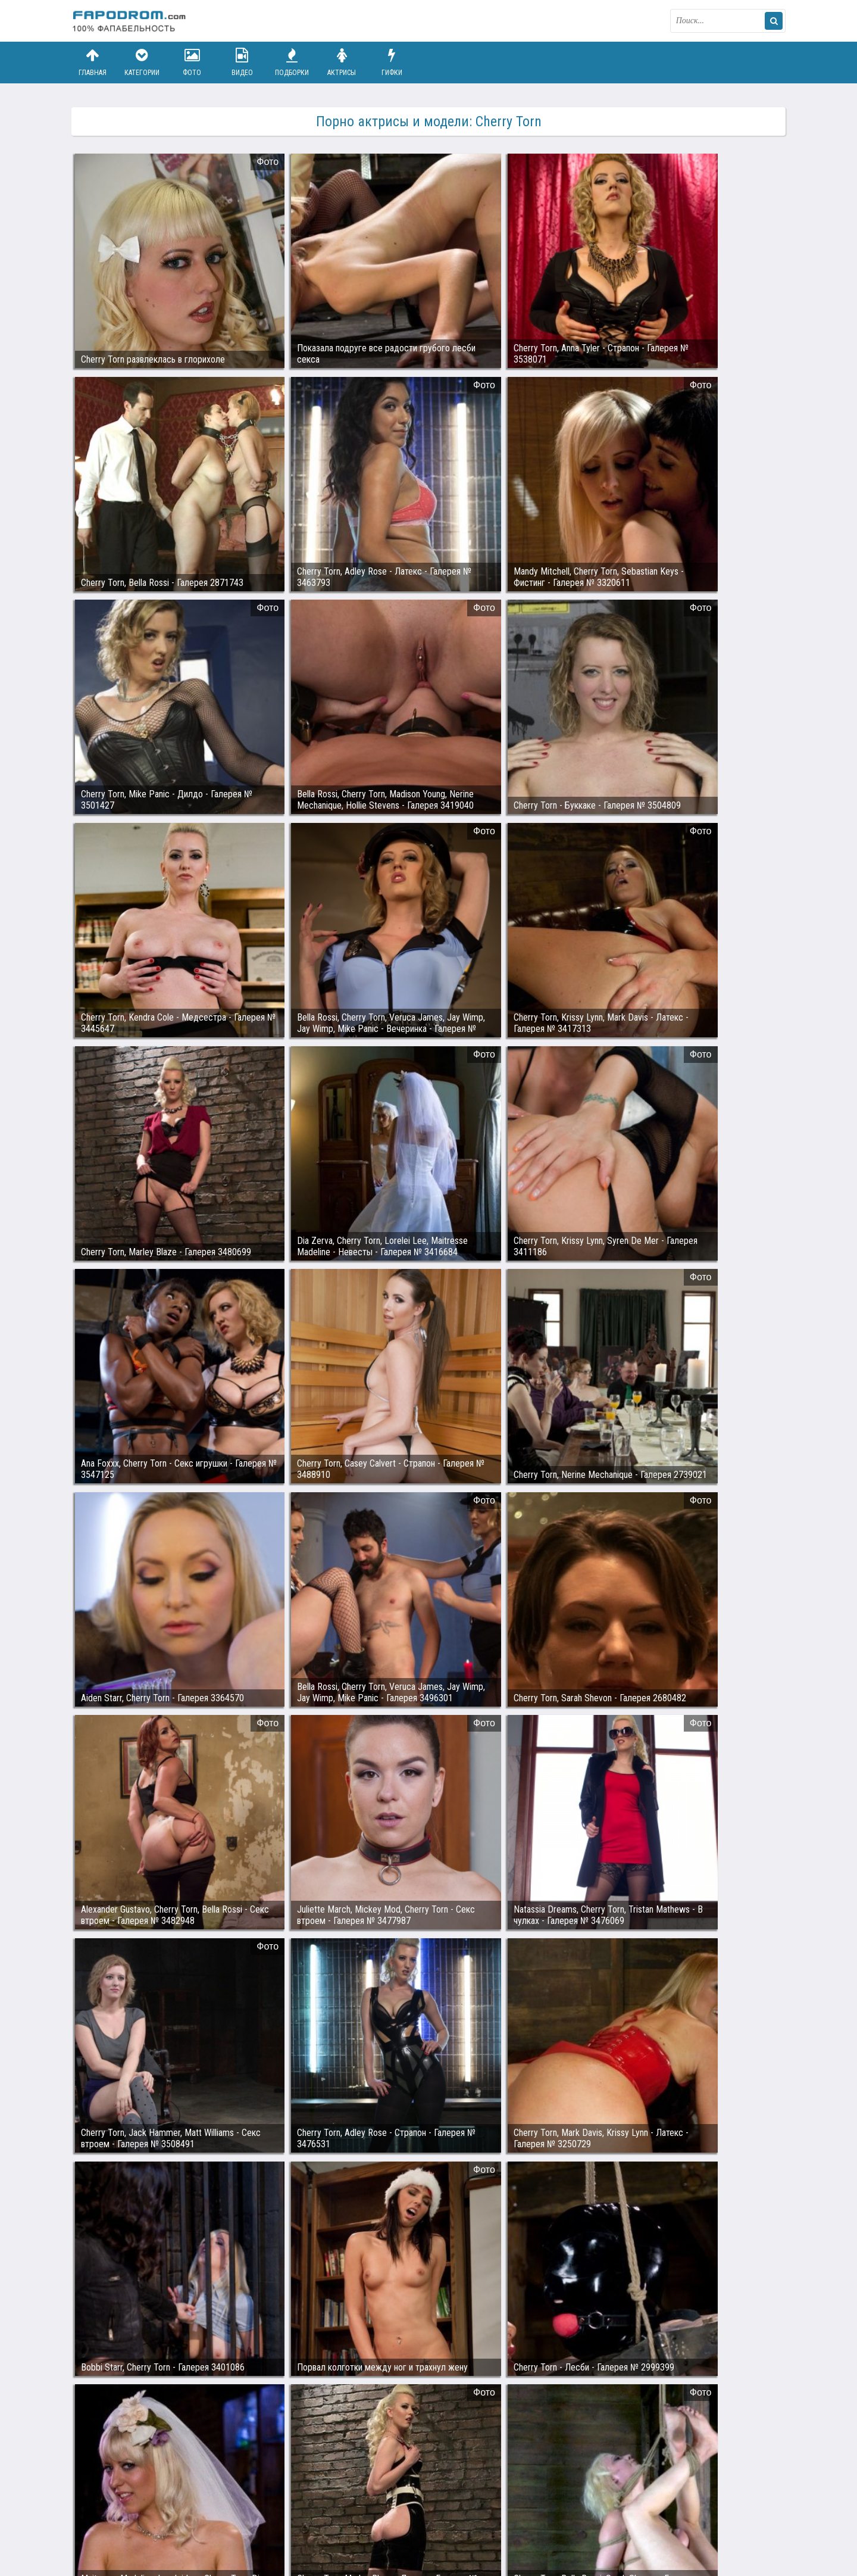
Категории (142, 62)
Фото (192, 62)
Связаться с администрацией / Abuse (143, 2511)
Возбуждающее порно (275, 2521)
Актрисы (341, 62)
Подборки (292, 62)
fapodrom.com (130, 21)
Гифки (391, 62)
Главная (92, 62)
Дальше (758, 2411)
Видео (242, 62)
